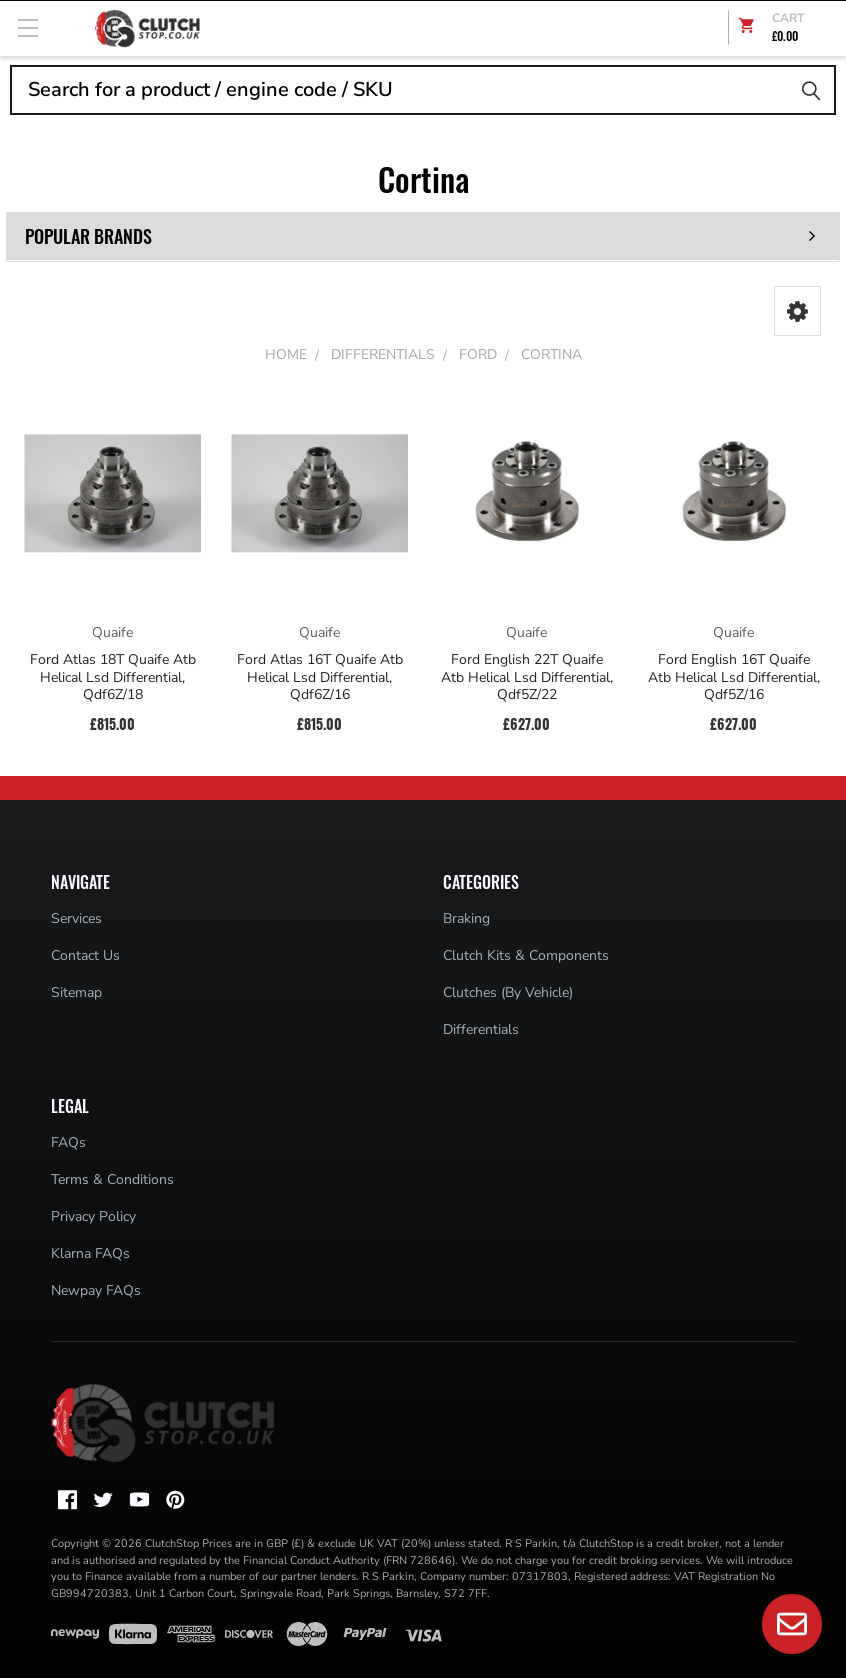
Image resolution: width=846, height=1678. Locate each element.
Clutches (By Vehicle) (508, 992)
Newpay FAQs (96, 1290)
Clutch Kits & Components (526, 955)
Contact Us (85, 955)
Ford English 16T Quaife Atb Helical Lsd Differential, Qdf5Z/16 (734, 677)
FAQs (68, 1142)
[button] (797, 311)
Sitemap (76, 992)
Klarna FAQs (90, 1253)
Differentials (481, 1029)
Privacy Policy (93, 1216)
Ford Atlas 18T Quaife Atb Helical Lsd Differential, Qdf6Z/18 (113, 677)
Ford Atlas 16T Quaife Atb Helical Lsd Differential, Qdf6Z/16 (320, 677)
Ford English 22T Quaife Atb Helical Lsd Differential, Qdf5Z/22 (527, 677)
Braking (466, 918)
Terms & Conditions (112, 1179)
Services (76, 918)
